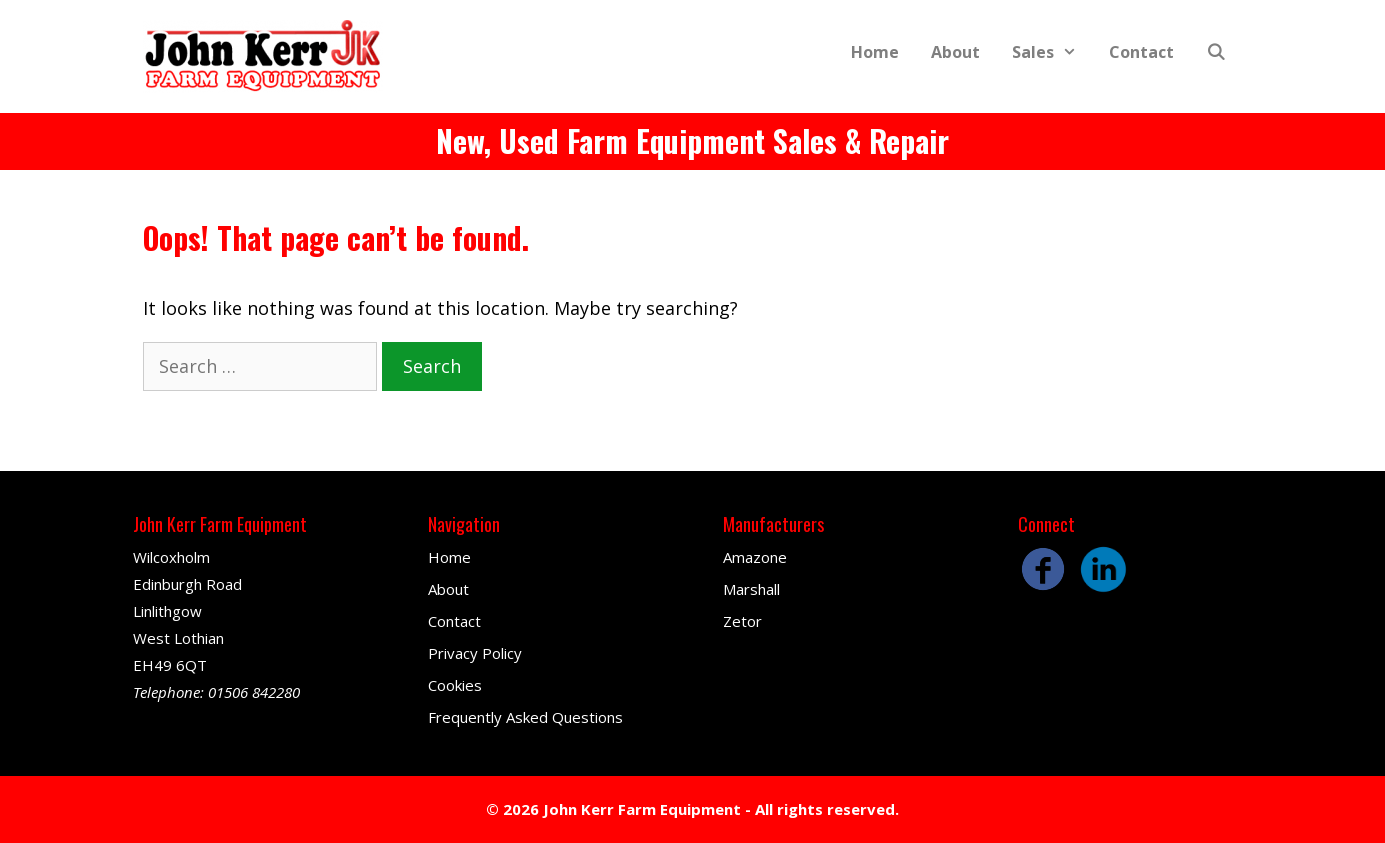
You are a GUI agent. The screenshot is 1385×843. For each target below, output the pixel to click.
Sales (1052, 52)
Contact (1141, 52)
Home (875, 52)
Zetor (742, 621)
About (955, 52)
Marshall (751, 589)
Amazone (755, 557)
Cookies (455, 685)
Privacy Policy (475, 653)
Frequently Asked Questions (525, 717)
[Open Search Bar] (1216, 52)
